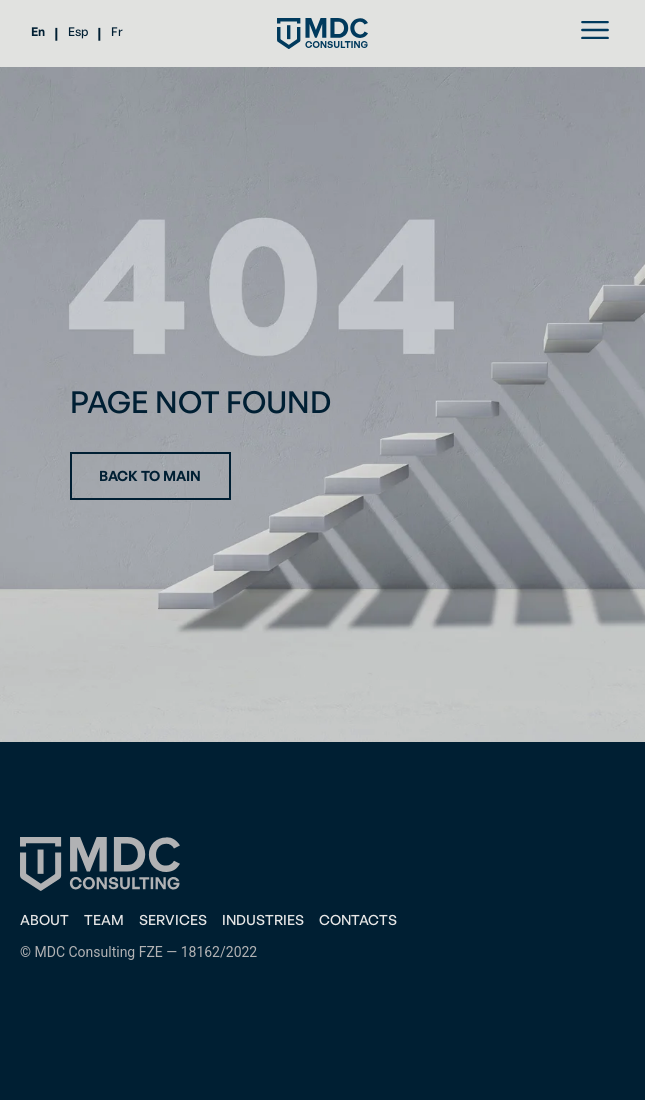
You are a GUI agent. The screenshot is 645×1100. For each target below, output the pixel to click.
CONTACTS (358, 919)
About (44, 919)
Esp (78, 31)
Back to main (150, 475)
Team (104, 919)
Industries (263, 919)
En (38, 31)
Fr (117, 31)
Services (173, 919)
